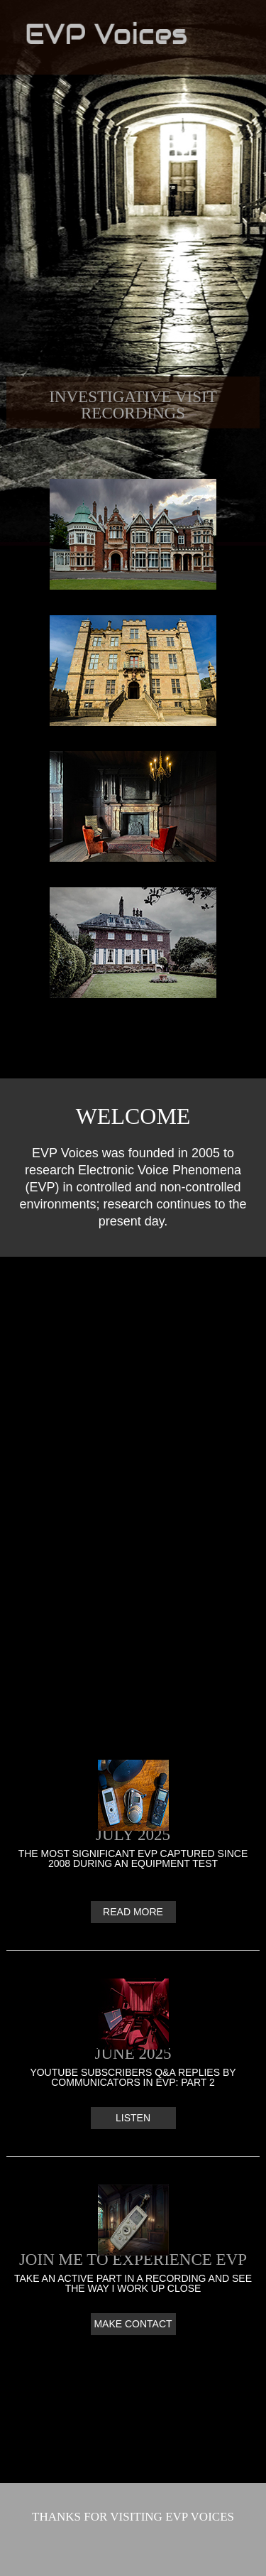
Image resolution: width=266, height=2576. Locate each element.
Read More (133, 1911)
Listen (133, 2117)
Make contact (133, 2323)
